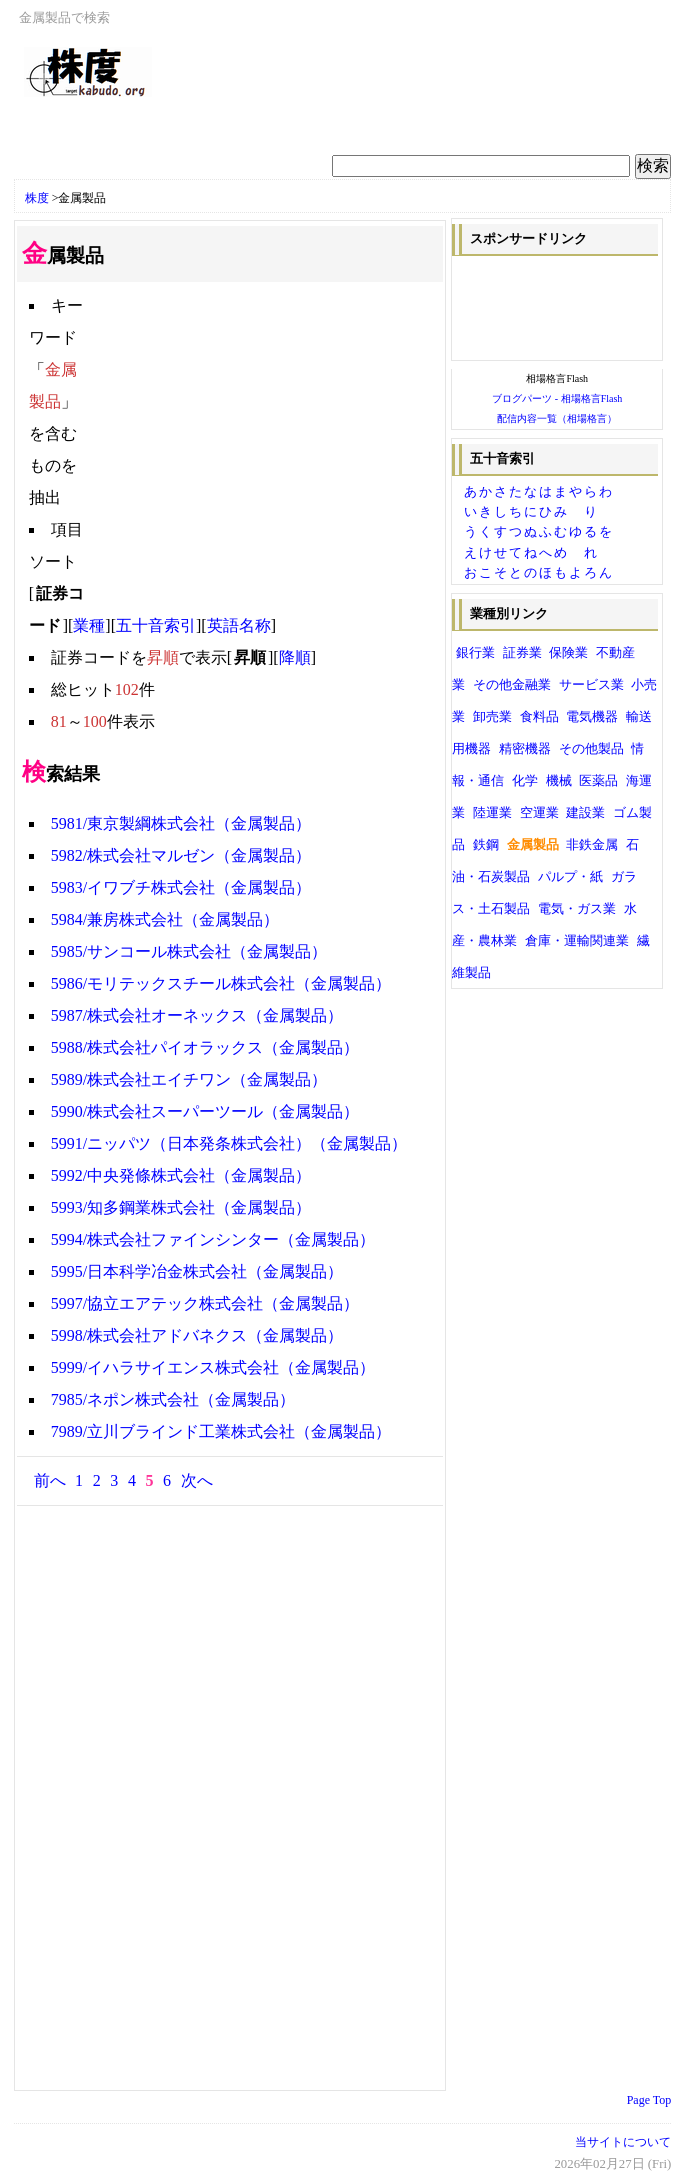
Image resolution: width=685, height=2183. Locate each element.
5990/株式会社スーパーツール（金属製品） (205, 1111)
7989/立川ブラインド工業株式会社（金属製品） (221, 1431)
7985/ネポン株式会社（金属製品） (173, 1399)
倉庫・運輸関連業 (577, 941)
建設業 (585, 813)
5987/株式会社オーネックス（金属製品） (197, 1015)
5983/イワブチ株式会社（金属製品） (181, 887)
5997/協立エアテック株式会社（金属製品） (205, 1303)
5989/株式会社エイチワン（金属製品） (189, 1079)
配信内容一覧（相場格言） (557, 418)
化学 (525, 781)
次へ (197, 1480)
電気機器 (592, 717)
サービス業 (591, 685)
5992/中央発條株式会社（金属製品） (181, 1175)
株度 (37, 198)
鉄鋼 (486, 845)
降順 (295, 657)
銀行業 (475, 653)
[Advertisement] (258, 122)
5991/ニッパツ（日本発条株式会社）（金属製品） (229, 1143)
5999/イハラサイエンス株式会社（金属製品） (213, 1367)
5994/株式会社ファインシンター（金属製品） (213, 1239)
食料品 (539, 717)
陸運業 (492, 813)
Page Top (649, 2100)
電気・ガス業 (577, 909)
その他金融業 (512, 685)
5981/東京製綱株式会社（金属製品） (181, 823)
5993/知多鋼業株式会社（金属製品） (181, 1207)
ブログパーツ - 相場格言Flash (557, 398)
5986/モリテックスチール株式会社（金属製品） (221, 983)
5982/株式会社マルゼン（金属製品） (181, 855)
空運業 (539, 813)
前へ (50, 1480)
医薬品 (598, 781)
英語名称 (239, 625)
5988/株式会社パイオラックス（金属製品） (205, 1047)
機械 (559, 781)
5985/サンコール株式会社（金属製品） (189, 951)
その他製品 (591, 749)
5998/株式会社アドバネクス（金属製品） (197, 1335)
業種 (89, 625)
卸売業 (492, 717)
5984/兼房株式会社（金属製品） (165, 919)
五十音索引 (156, 625)
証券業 (522, 653)
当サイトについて (623, 2142)
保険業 (568, 653)
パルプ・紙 (570, 877)
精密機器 (525, 749)
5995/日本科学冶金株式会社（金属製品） (197, 1271)
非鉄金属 (592, 845)
